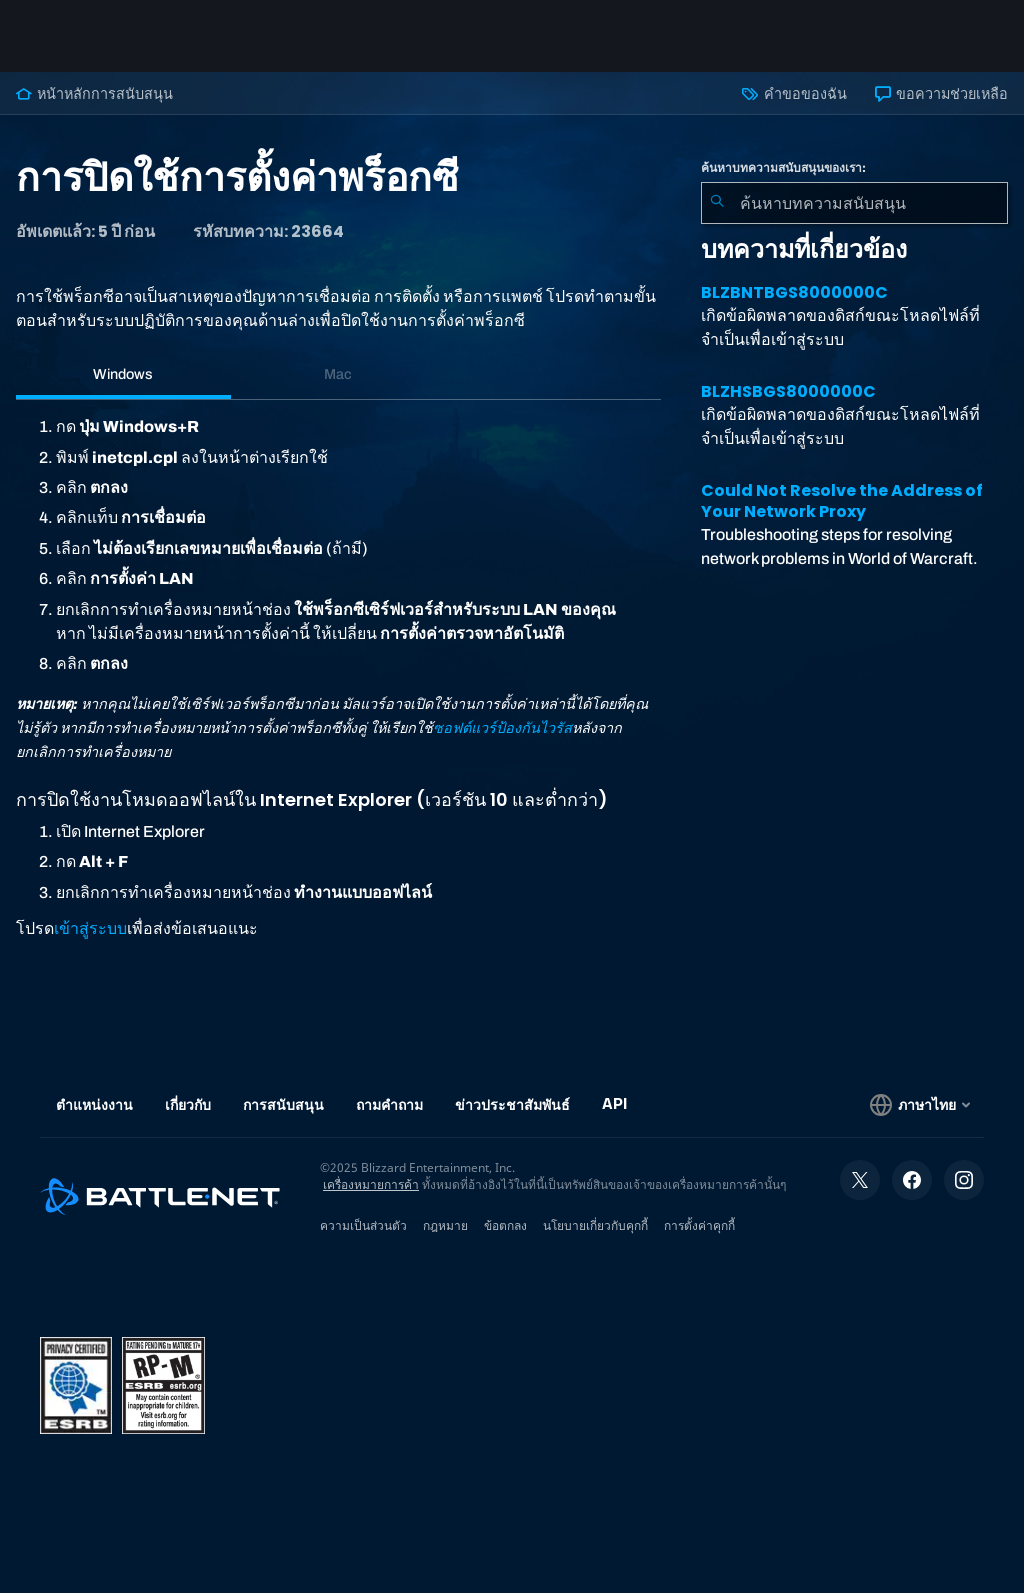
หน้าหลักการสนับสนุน (94, 94)
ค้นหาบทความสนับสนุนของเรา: (783, 168)
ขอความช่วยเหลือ (941, 94)
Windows (123, 374)
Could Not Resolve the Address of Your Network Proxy (842, 501)
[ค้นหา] (717, 203)
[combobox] (854, 203)
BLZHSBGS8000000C (788, 391)
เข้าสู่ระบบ (90, 928)
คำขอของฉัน (794, 94)
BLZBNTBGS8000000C (794, 292)
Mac (338, 374)
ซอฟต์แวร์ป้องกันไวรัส (502, 728)
